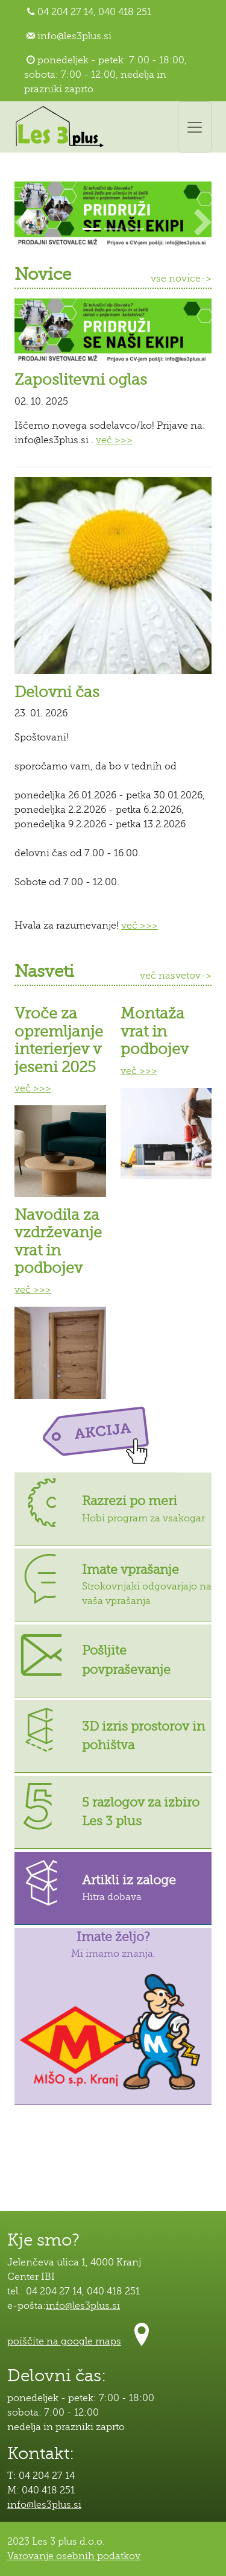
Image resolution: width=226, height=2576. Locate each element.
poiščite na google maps (64, 2341)
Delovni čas (56, 692)
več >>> (114, 440)
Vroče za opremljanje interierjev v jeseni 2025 (58, 1040)
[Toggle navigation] (195, 127)
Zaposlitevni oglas (80, 379)
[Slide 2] (113, 229)
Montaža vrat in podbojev (155, 1031)
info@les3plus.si (74, 36)
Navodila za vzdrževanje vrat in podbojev (58, 1242)
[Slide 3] (135, 229)
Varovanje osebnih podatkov (73, 2556)
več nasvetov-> (176, 975)
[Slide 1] (92, 229)
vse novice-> (181, 278)
